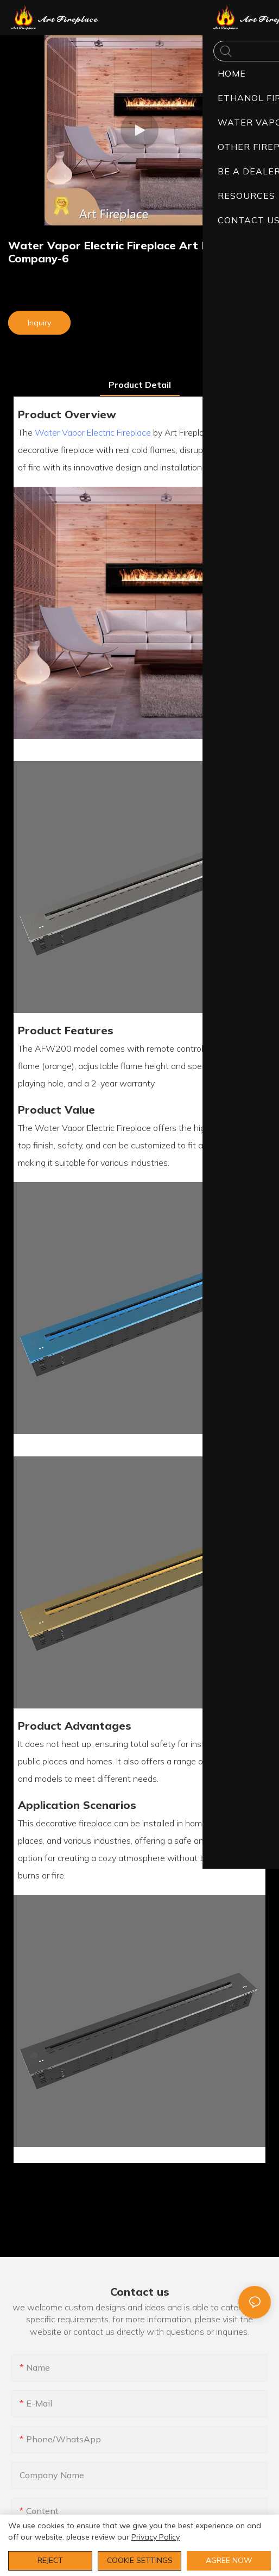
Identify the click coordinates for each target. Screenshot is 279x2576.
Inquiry (39, 323)
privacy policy (155, 2537)
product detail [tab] (140, 384)
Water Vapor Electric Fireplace (93, 432)
